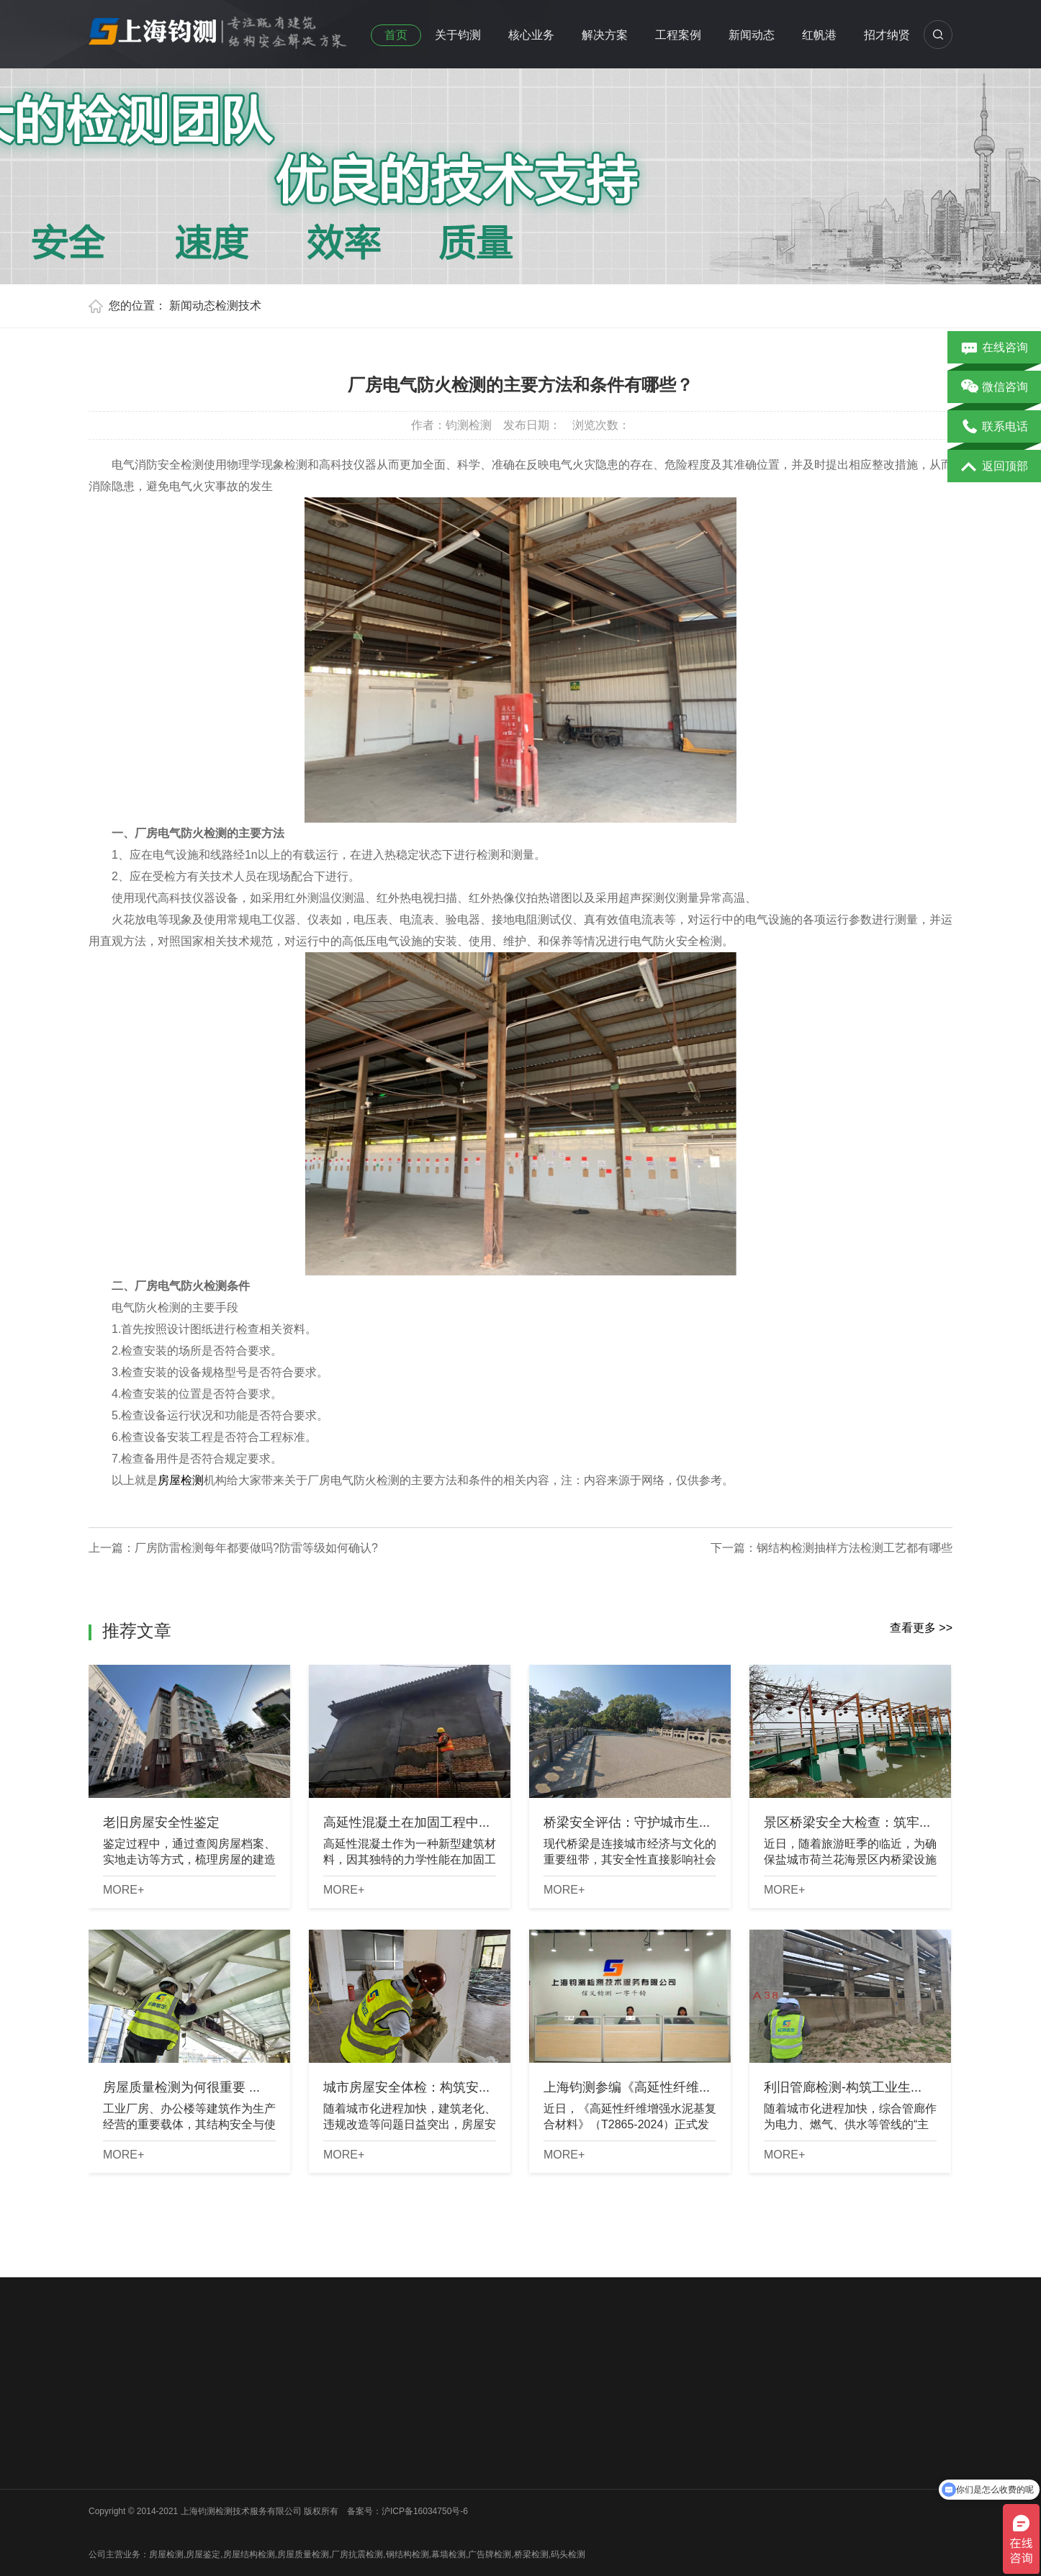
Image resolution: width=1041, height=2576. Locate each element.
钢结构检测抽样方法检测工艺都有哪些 (854, 1548)
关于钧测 (458, 35)
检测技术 (238, 305)
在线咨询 (994, 348)
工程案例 (678, 35)
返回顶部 (994, 467)
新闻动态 (752, 35)
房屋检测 (181, 1480)
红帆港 (819, 35)
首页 (395, 35)
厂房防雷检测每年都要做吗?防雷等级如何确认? (256, 1548)
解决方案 (605, 35)
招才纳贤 (887, 35)
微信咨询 (994, 388)
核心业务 (531, 35)
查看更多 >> (921, 1628)
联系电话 (994, 427)
